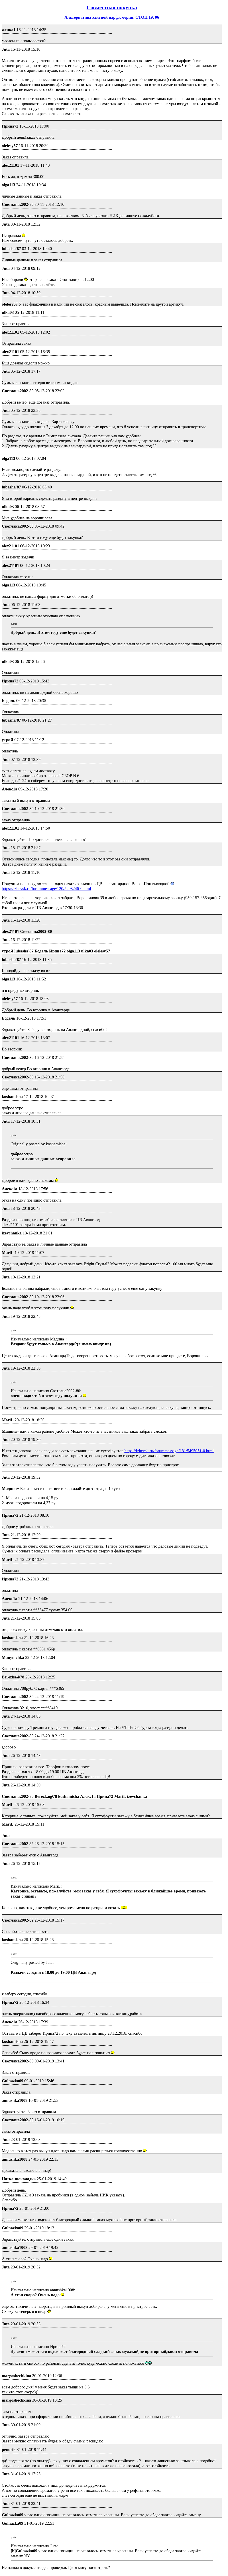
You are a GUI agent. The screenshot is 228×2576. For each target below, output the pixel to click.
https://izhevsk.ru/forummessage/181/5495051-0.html (169, 1450)
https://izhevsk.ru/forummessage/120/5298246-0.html (46, 888)
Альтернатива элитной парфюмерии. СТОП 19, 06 (112, 17)
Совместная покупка (112, 7)
